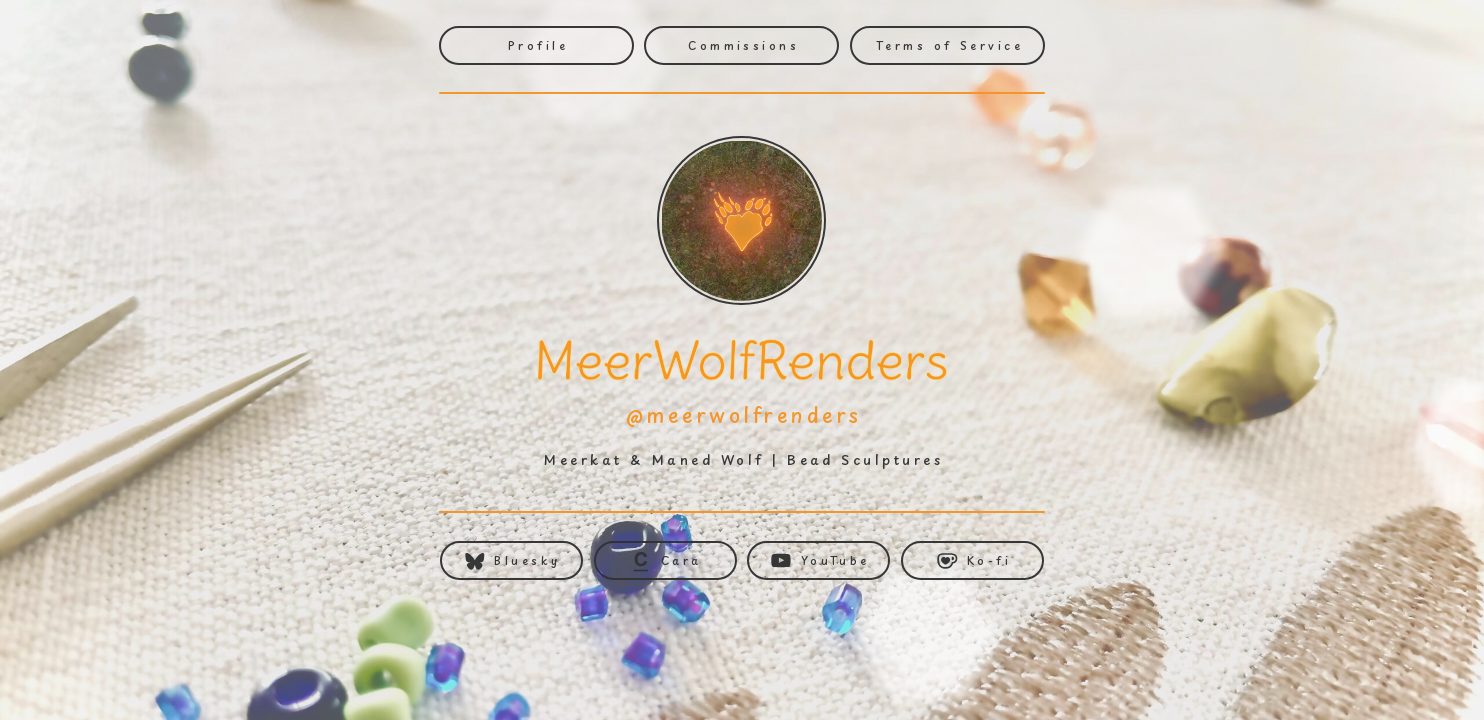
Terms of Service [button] (949, 45)
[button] (511, 560)
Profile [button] (538, 45)
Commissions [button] (743, 45)
